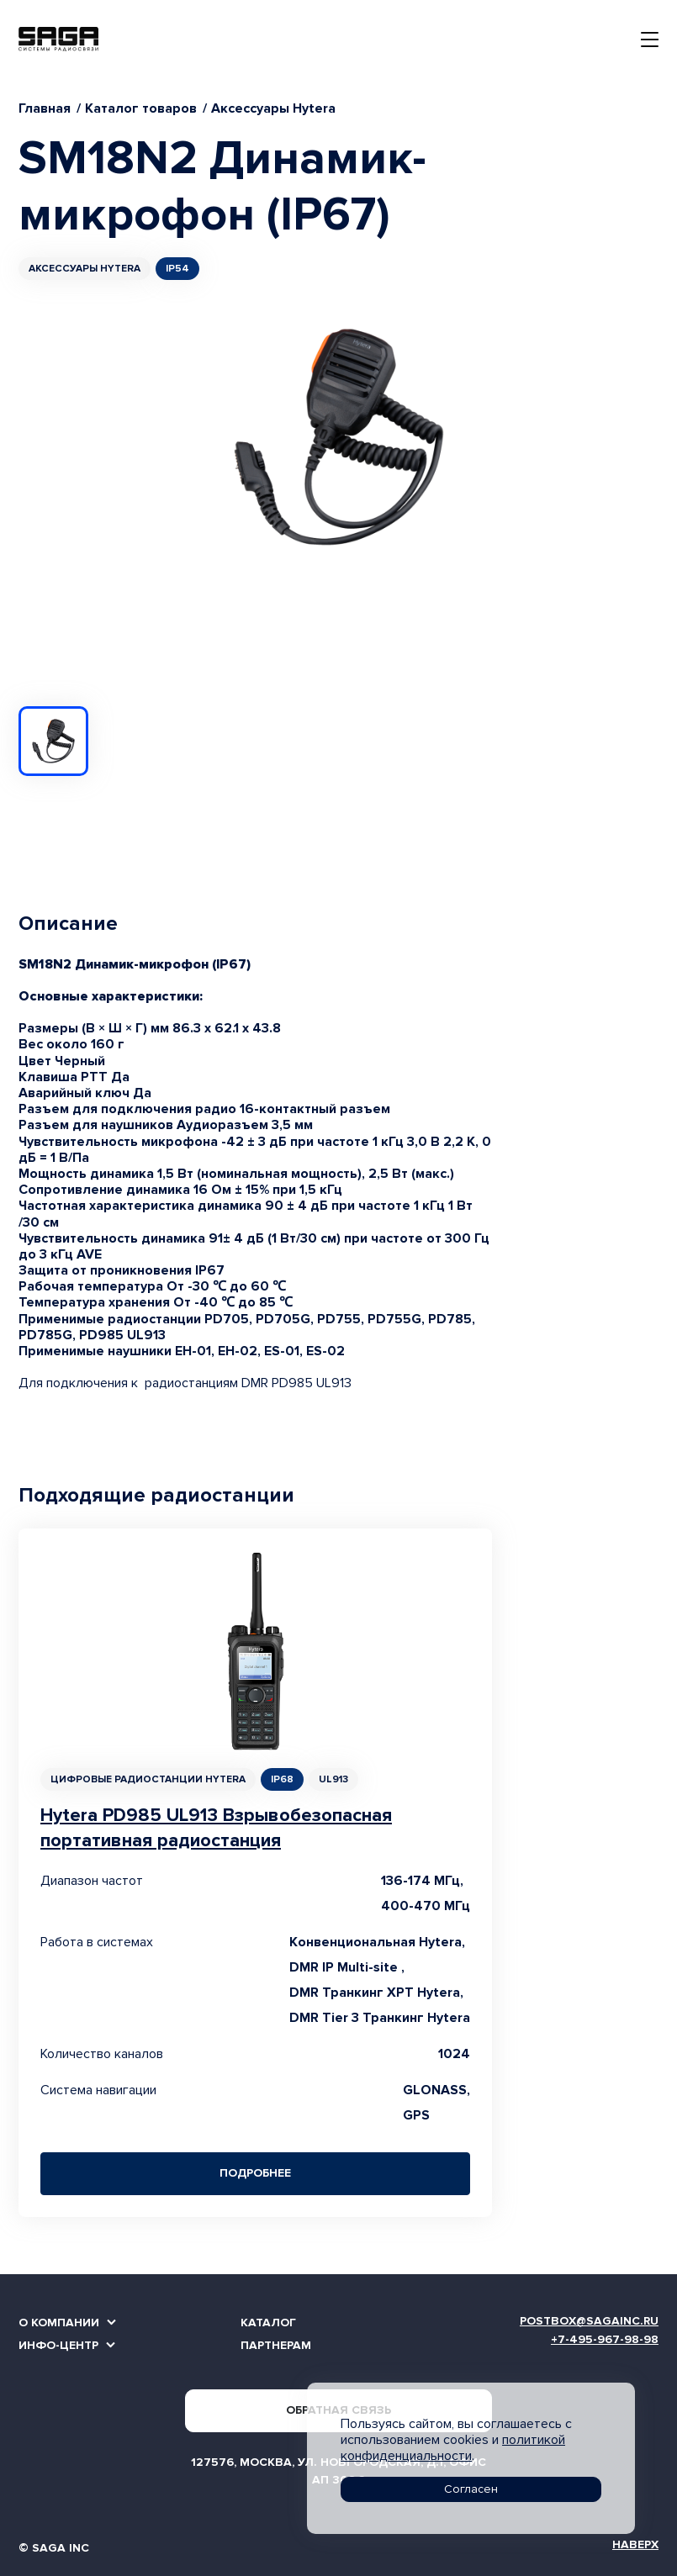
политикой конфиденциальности (453, 2447)
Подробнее (255, 2173)
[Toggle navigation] (649, 39)
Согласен (471, 2489)
